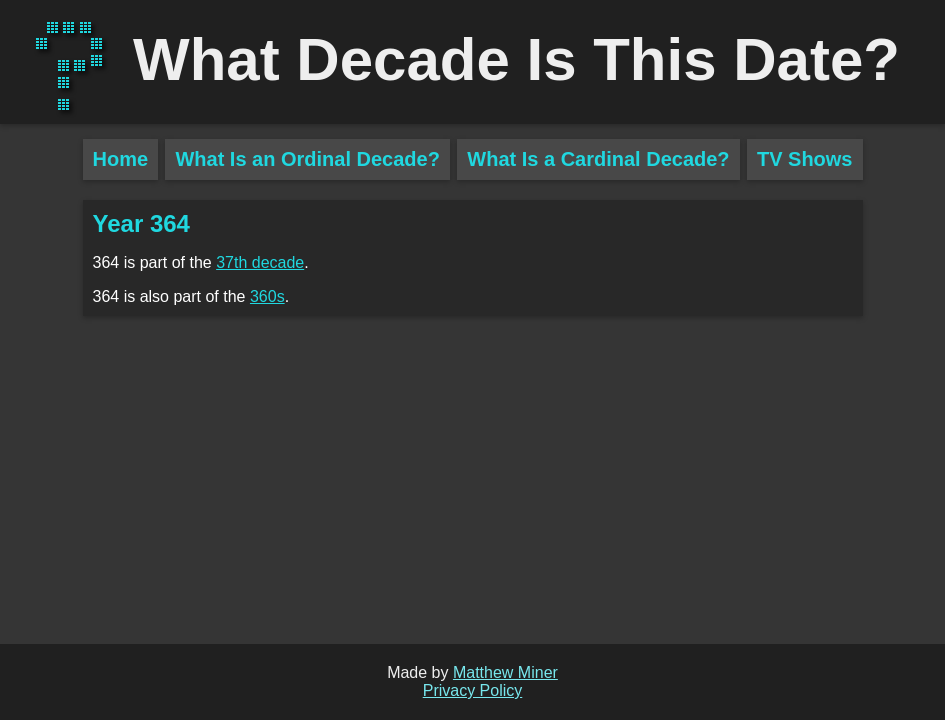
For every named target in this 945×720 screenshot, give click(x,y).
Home (121, 159)
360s (267, 296)
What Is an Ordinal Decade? (307, 159)
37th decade (260, 262)
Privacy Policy (473, 690)
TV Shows (805, 159)
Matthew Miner (505, 672)
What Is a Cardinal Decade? (598, 159)
